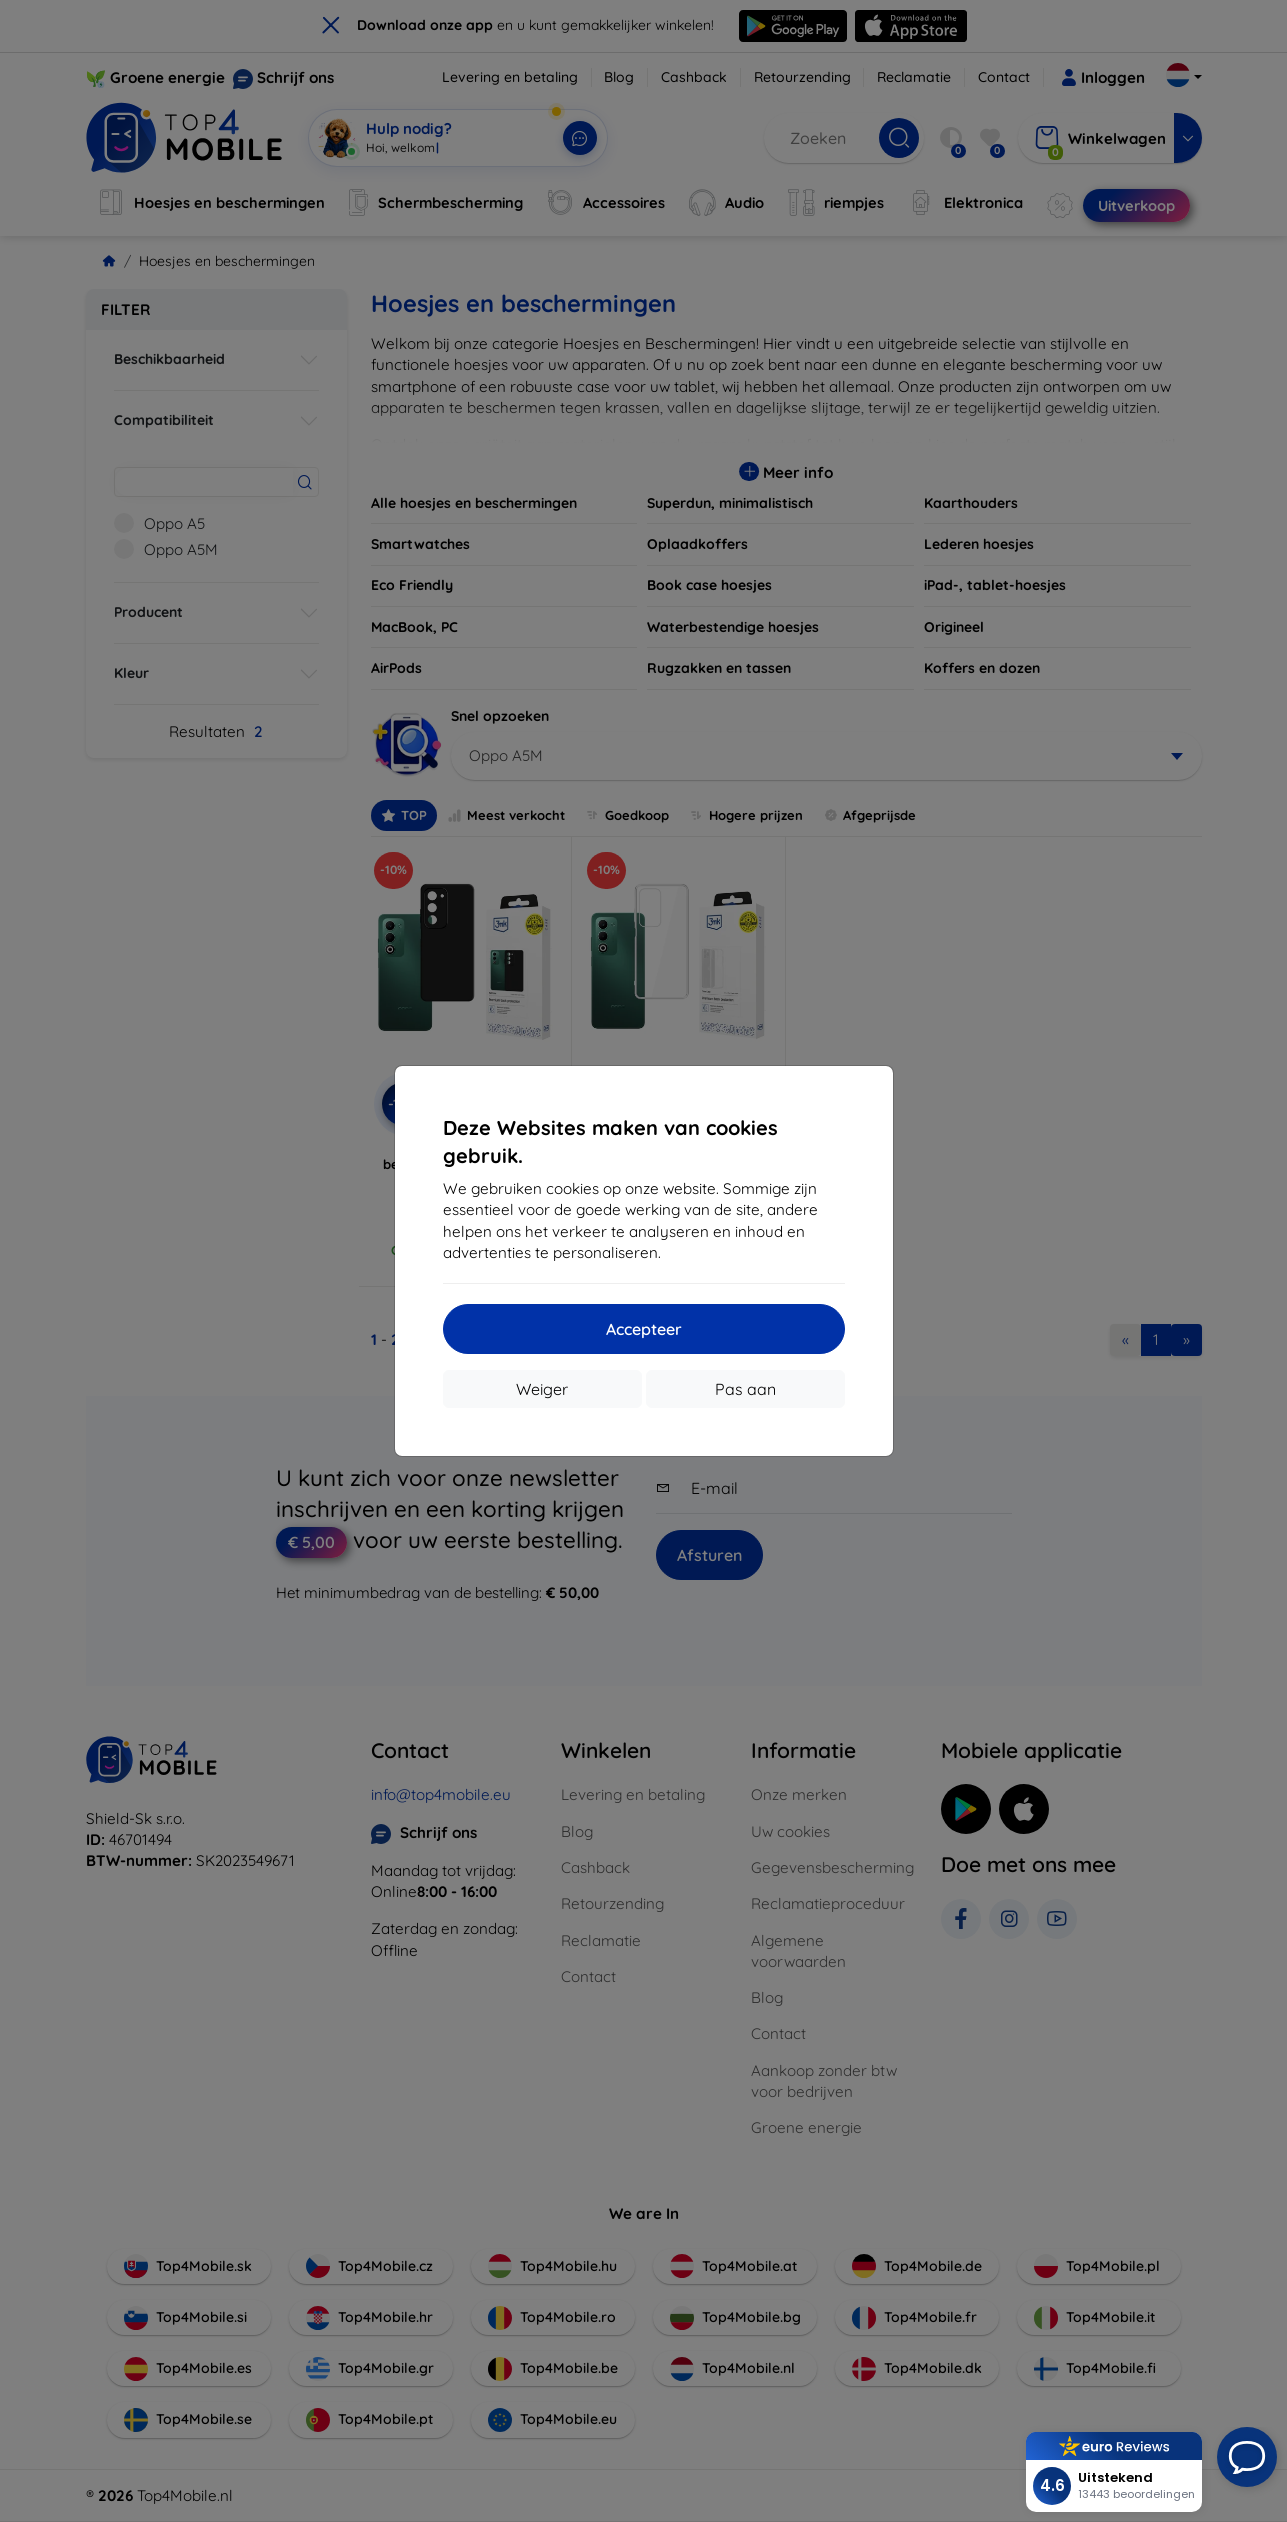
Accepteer (644, 1329)
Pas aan (745, 1389)
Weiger (542, 1389)
